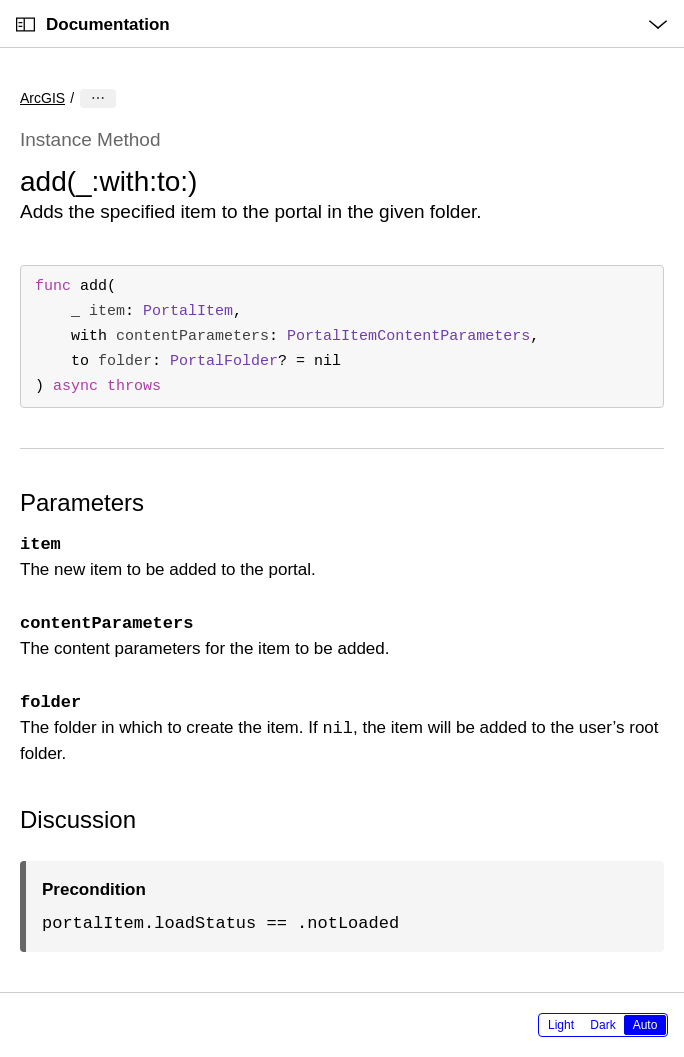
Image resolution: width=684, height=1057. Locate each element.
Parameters (82, 502)
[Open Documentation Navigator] (25, 24)
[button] (0, 0)
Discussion (78, 819)
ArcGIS (42, 98)
